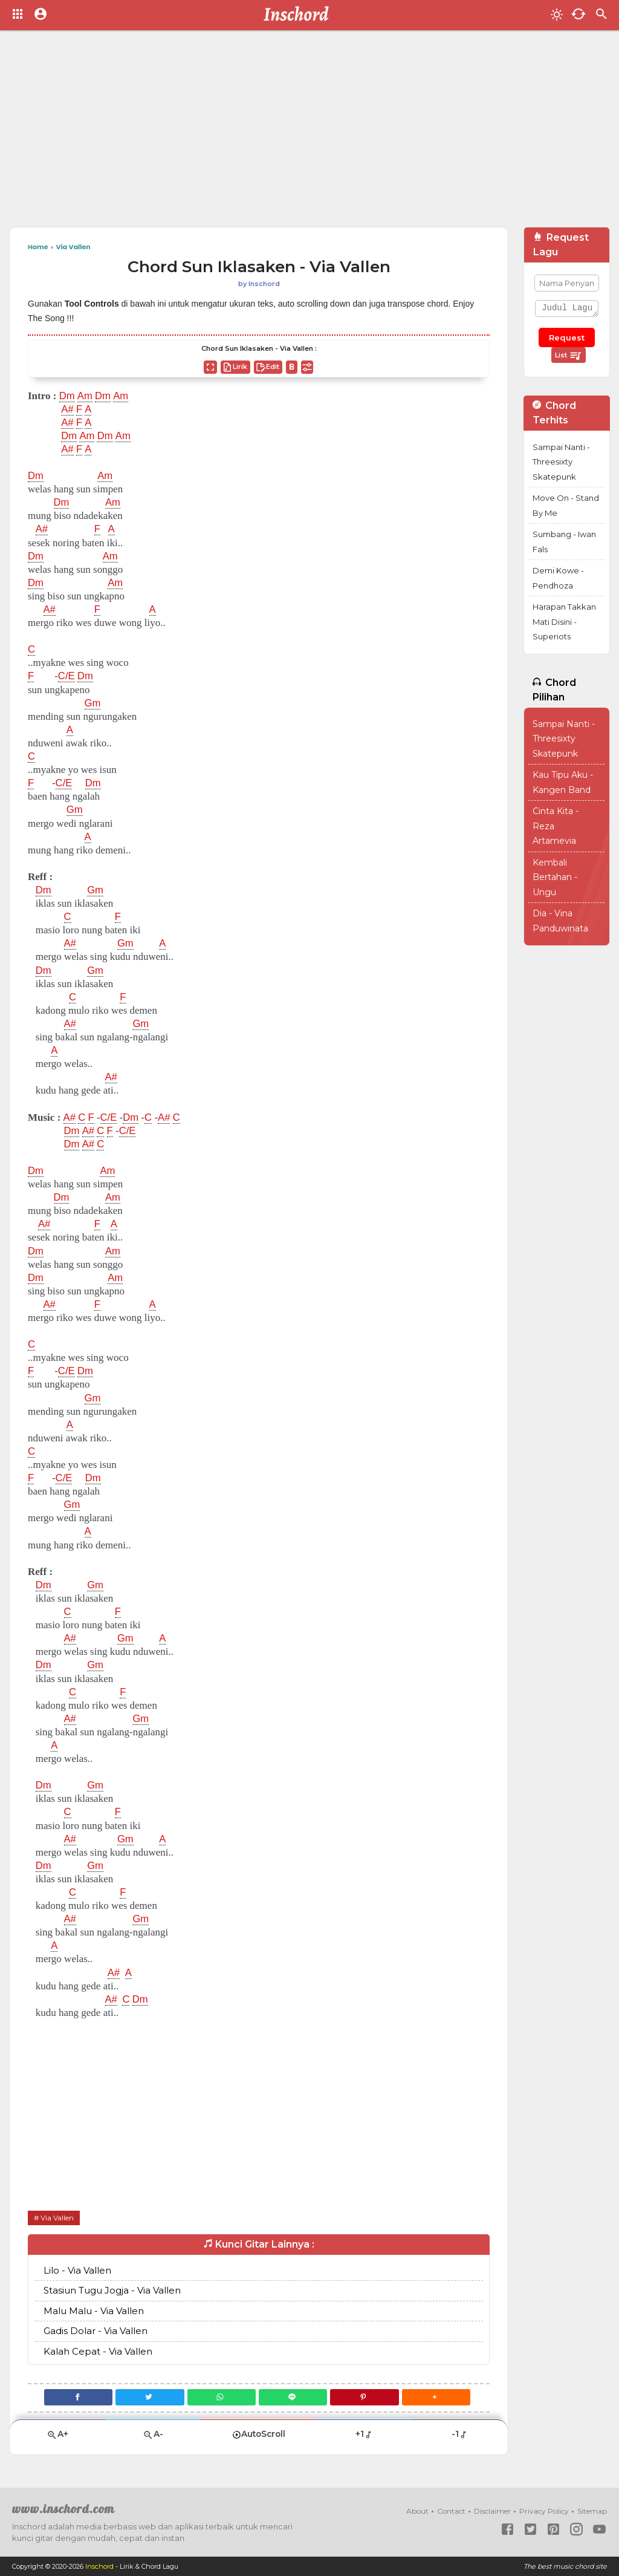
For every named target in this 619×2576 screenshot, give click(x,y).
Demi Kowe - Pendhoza (558, 578)
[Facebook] (76, 2397)
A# (67, 409)
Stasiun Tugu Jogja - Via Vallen (112, 2290)
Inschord (99, 2566)
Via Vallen (57, 2217)
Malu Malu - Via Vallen (94, 2311)
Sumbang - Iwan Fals (564, 541)
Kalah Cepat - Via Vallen (98, 2351)
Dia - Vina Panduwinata (560, 921)
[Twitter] (149, 2397)
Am (85, 396)
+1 (364, 2433)
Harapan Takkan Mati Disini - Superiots (564, 621)
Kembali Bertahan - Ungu (555, 877)
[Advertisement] (309, 133)
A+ (57, 2434)
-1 (460, 2433)
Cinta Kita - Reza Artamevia (555, 826)
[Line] (293, 2397)
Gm (93, 703)
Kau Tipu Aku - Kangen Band (563, 782)
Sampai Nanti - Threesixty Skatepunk (561, 461)
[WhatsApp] (221, 2397)
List (568, 355)
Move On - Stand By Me (566, 505)
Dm (67, 396)
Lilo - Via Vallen (77, 2270)
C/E (66, 676)
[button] (438, 2397)
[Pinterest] (366, 2397)
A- (153, 2434)
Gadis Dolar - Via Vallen (95, 2330)
